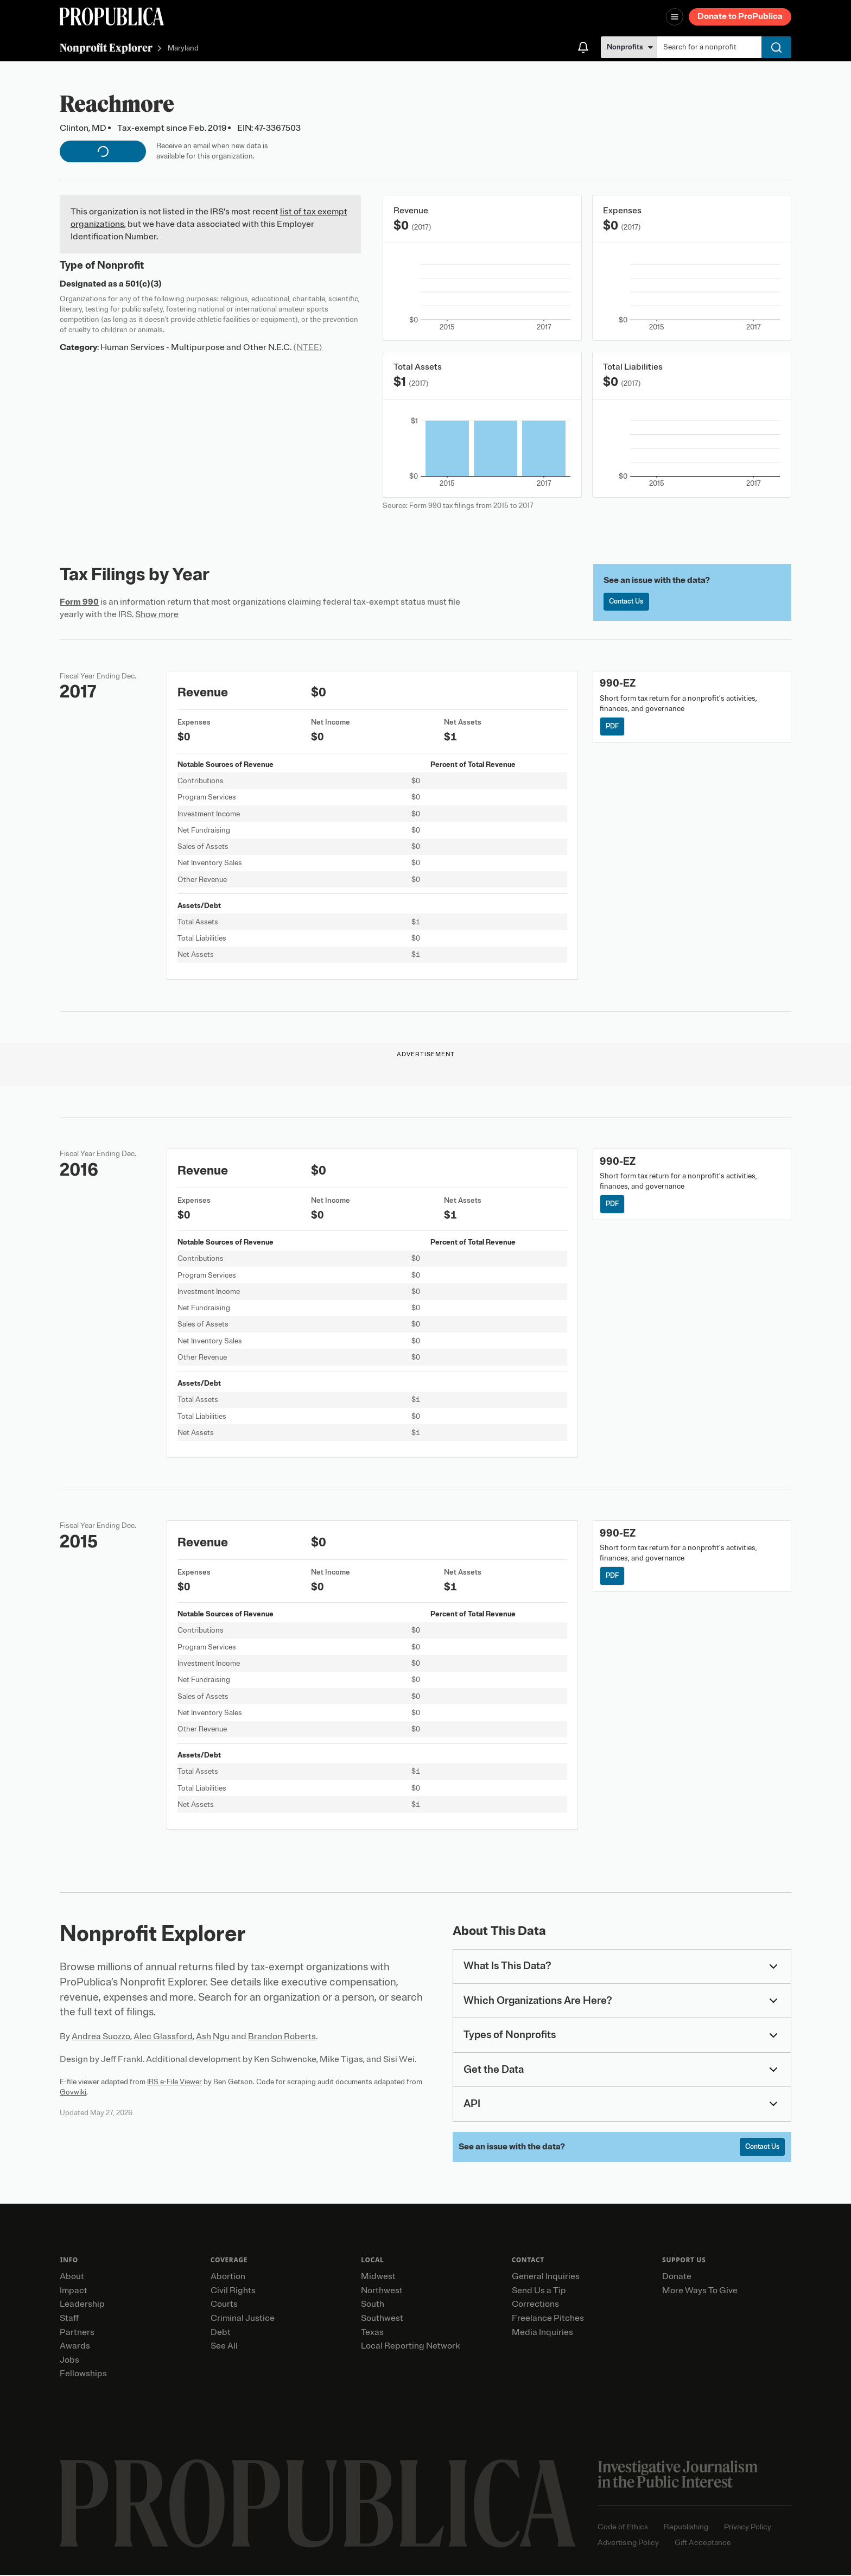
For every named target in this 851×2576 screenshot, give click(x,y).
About (72, 2278)
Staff (69, 2319)
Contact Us (628, 602)
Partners (77, 2333)
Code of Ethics (623, 2528)
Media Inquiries (542, 2333)
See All (224, 2347)
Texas (372, 2333)
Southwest (382, 2319)
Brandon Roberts (282, 2036)
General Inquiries (546, 2278)
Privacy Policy (747, 2528)
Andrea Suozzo (101, 2036)
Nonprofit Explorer (106, 47)
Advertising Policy (628, 2544)
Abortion (228, 2278)
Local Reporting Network (410, 2347)
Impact (73, 2291)
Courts (224, 2305)
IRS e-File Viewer (174, 2081)
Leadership (82, 2305)
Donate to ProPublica (740, 16)
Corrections (535, 2305)
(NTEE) (307, 347)
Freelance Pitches (548, 2319)
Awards (75, 2347)
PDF (613, 727)
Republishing (686, 2528)
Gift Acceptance (703, 2544)
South (372, 2305)
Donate (676, 2278)
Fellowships (83, 2375)
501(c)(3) (143, 283)
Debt (221, 2333)
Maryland (183, 48)
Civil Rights (233, 2291)
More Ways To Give (700, 2291)
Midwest (378, 2278)
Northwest (382, 2291)
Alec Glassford (163, 2036)
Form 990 (79, 602)
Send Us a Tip (539, 2291)
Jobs (69, 2361)
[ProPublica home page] (318, 2504)
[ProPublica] (112, 17)
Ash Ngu (213, 2036)
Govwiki (73, 2092)
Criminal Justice (243, 2319)
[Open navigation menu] (674, 17)
